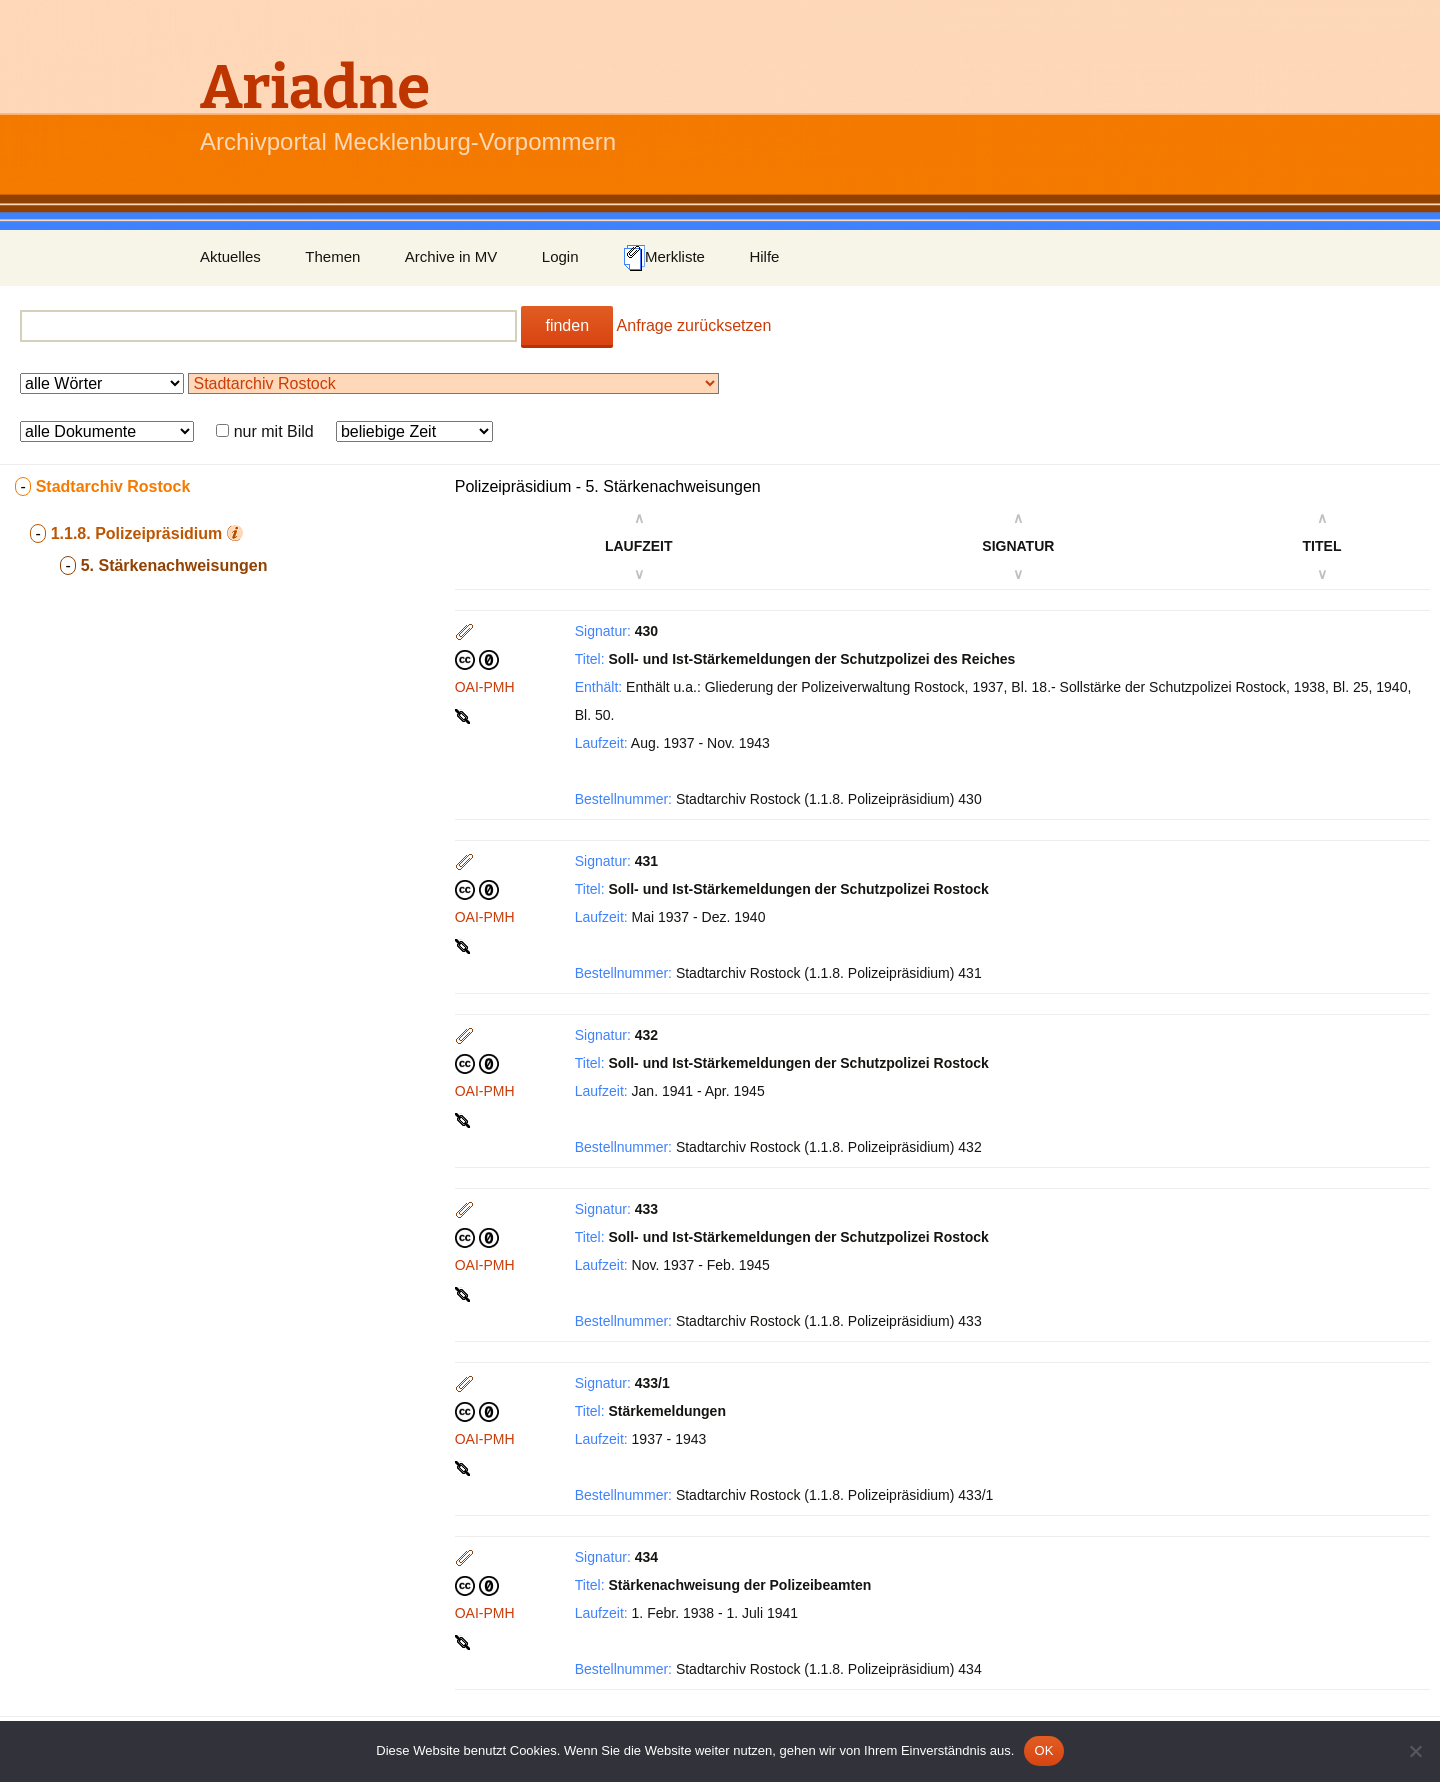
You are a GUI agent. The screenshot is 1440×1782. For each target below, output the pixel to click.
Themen (332, 256)
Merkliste (664, 258)
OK (1043, 1750)
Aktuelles (230, 256)
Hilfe (764, 256)
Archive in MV (451, 256)
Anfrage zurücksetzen (694, 325)
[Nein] (1415, 1751)
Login (560, 256)
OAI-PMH (485, 687)
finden (567, 325)
